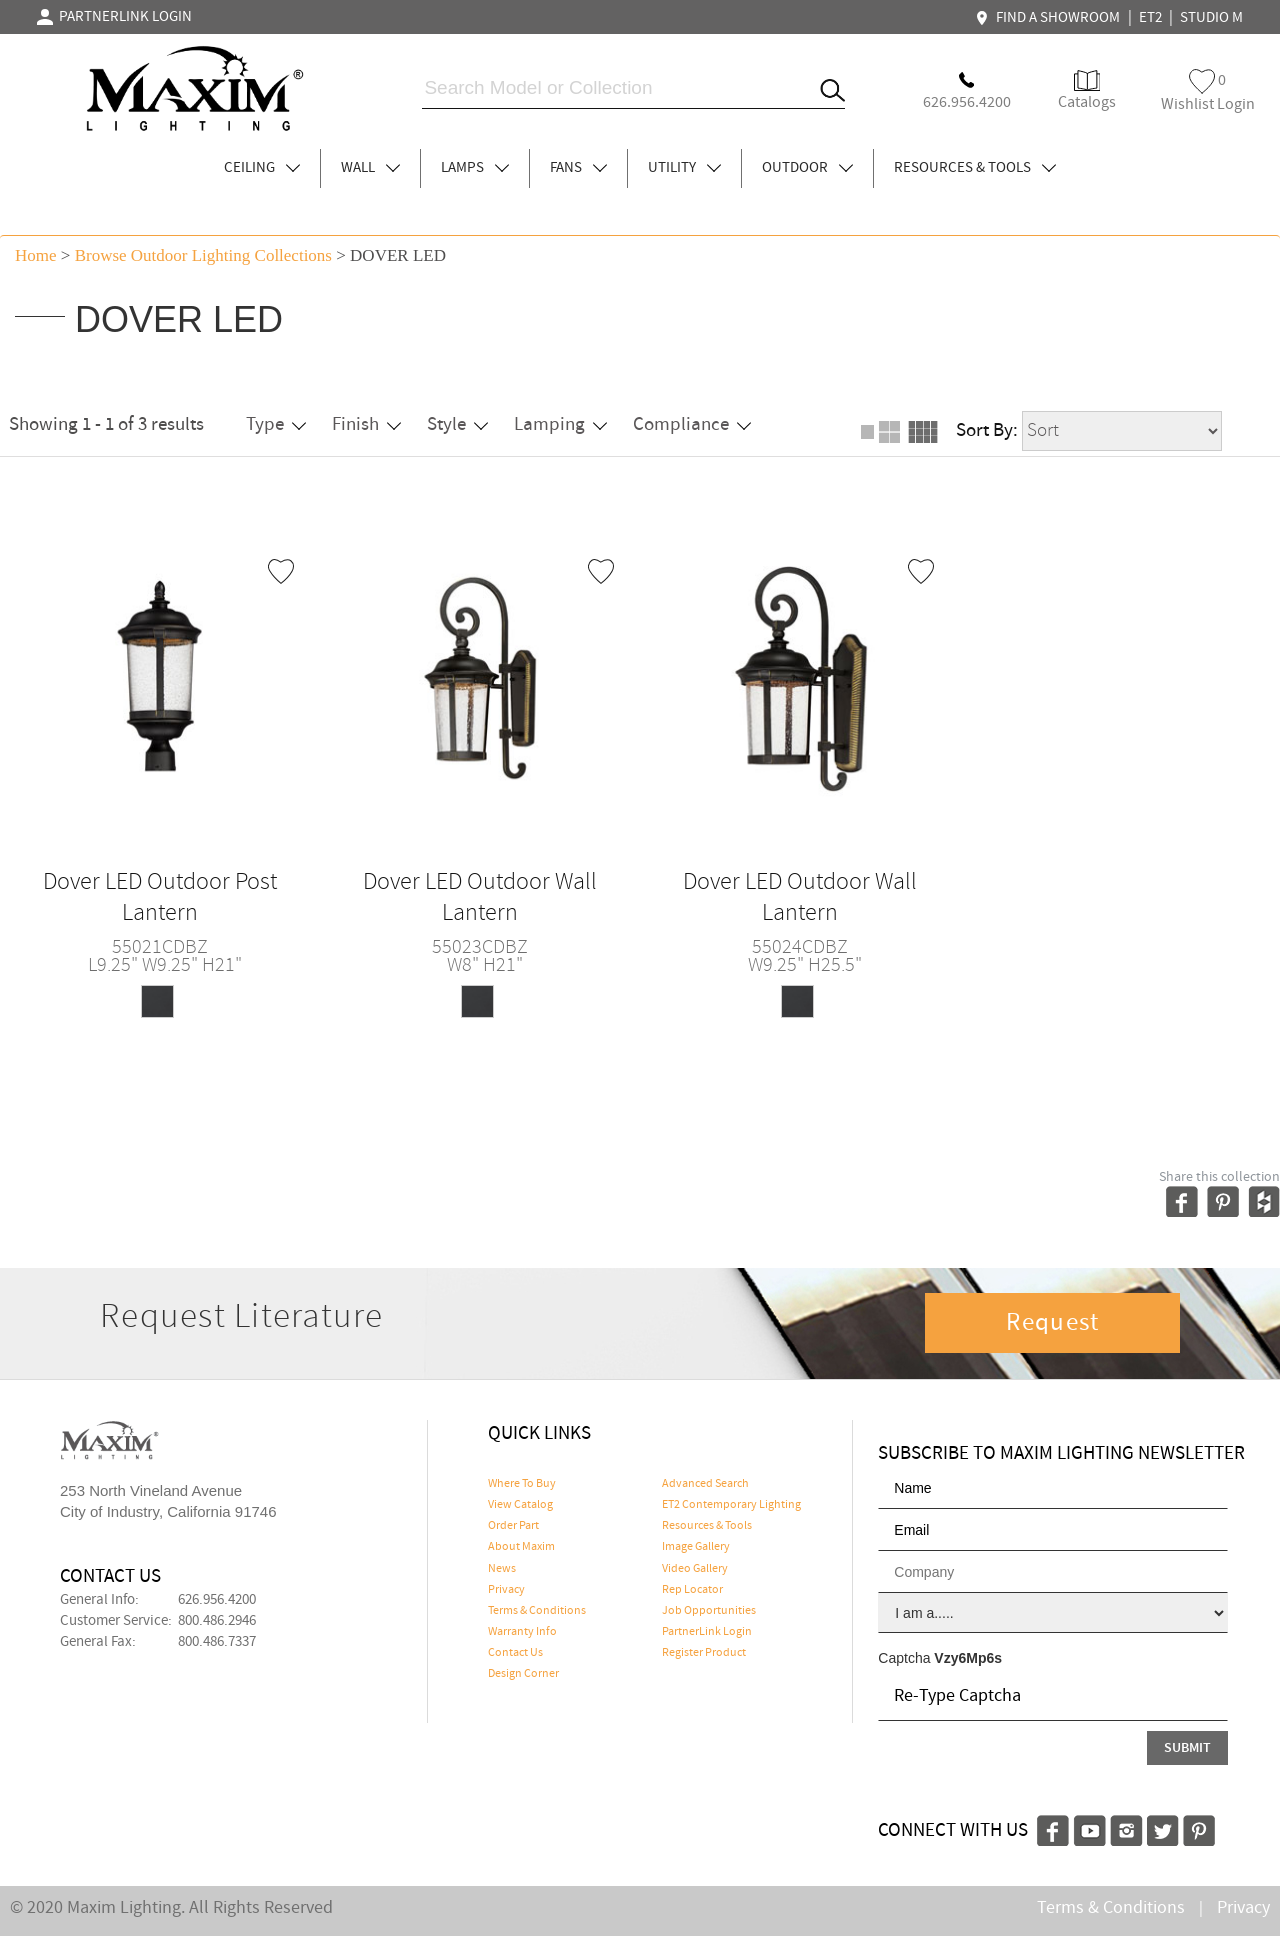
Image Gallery (696, 1547)
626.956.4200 (217, 1600)
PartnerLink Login (707, 1632)
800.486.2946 (217, 1621)
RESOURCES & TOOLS (975, 168)
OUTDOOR (807, 168)
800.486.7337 (217, 1642)
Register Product (704, 1653)
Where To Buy (522, 1484)
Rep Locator (692, 1590)
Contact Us (515, 1653)
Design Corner (523, 1674)
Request (1053, 1323)
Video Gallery (695, 1569)
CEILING (262, 168)
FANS (578, 168)
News (502, 1569)
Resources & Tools (707, 1526)
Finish (366, 424)
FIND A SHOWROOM (1050, 18)
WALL (370, 168)
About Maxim (521, 1547)
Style (457, 424)
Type (276, 424)
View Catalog (520, 1505)
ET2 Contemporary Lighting (731, 1505)
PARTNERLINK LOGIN (114, 17)
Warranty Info (522, 1632)
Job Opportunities (709, 1611)
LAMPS (475, 168)
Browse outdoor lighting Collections (203, 255)
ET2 (1150, 18)
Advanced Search (705, 1484)
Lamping (560, 424)
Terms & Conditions (537, 1611)
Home (36, 255)
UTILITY (684, 168)
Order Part (513, 1526)
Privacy (506, 1590)
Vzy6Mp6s (968, 1658)
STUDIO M (1211, 18)
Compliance (692, 424)
